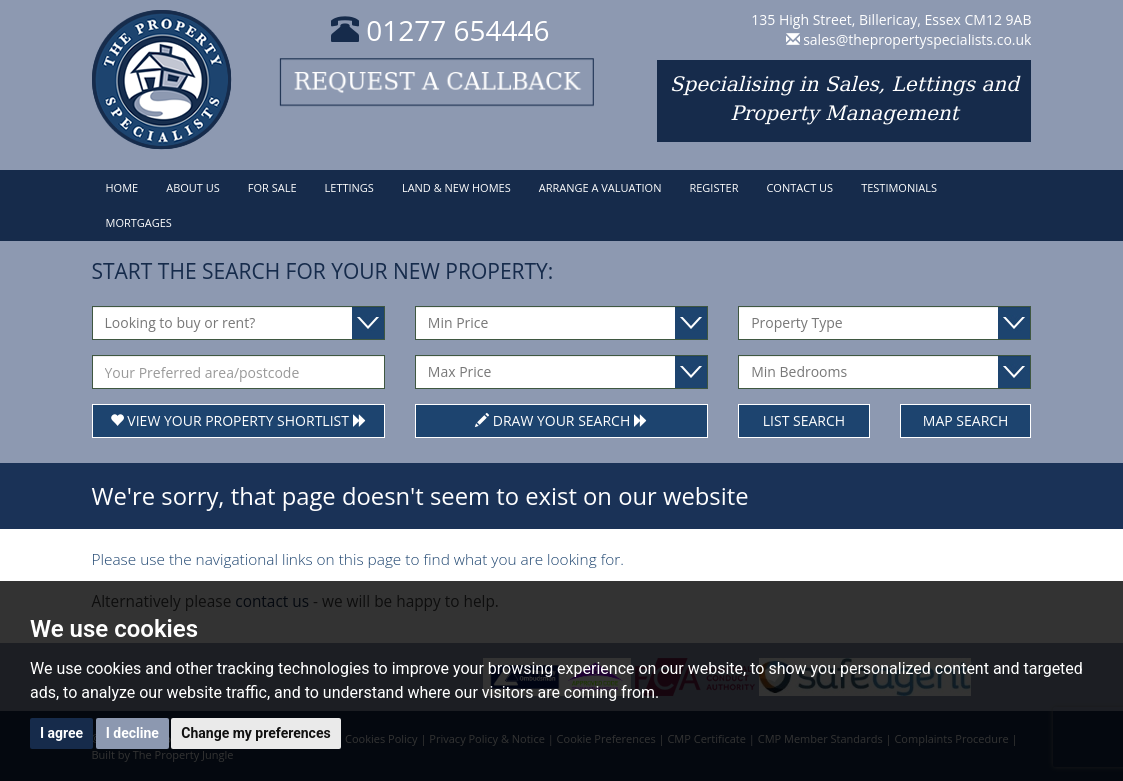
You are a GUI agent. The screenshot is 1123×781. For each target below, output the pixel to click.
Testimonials (899, 187)
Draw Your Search (561, 420)
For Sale (272, 187)
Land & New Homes (456, 187)
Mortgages (139, 222)
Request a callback (440, 82)
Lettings (349, 187)
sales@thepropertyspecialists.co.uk (917, 39)
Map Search (966, 420)
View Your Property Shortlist (238, 420)
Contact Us (799, 187)
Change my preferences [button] (255, 733)
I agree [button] (61, 733)
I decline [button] (132, 733)
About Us (193, 187)
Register (713, 187)
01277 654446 (440, 30)
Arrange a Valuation (600, 187)
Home (122, 187)
